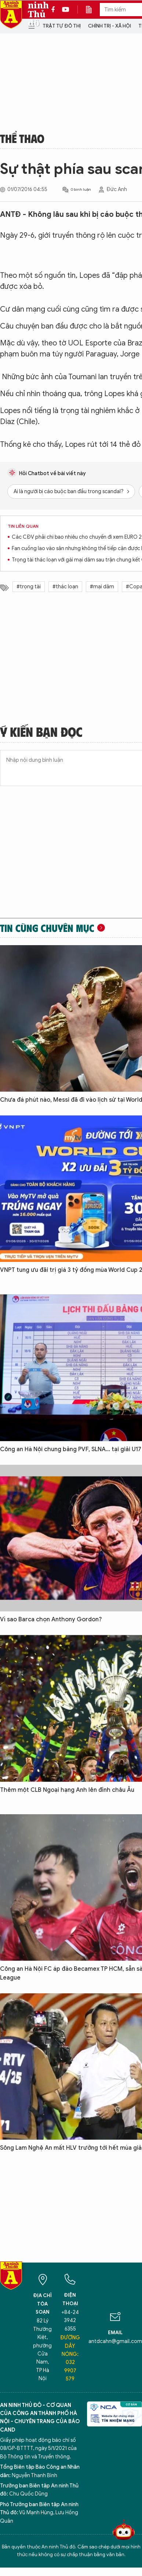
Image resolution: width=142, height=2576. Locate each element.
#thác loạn (65, 587)
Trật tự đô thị (62, 26)
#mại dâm (102, 587)
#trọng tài (29, 587)
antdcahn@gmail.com (115, 2341)
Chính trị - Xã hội (109, 26)
